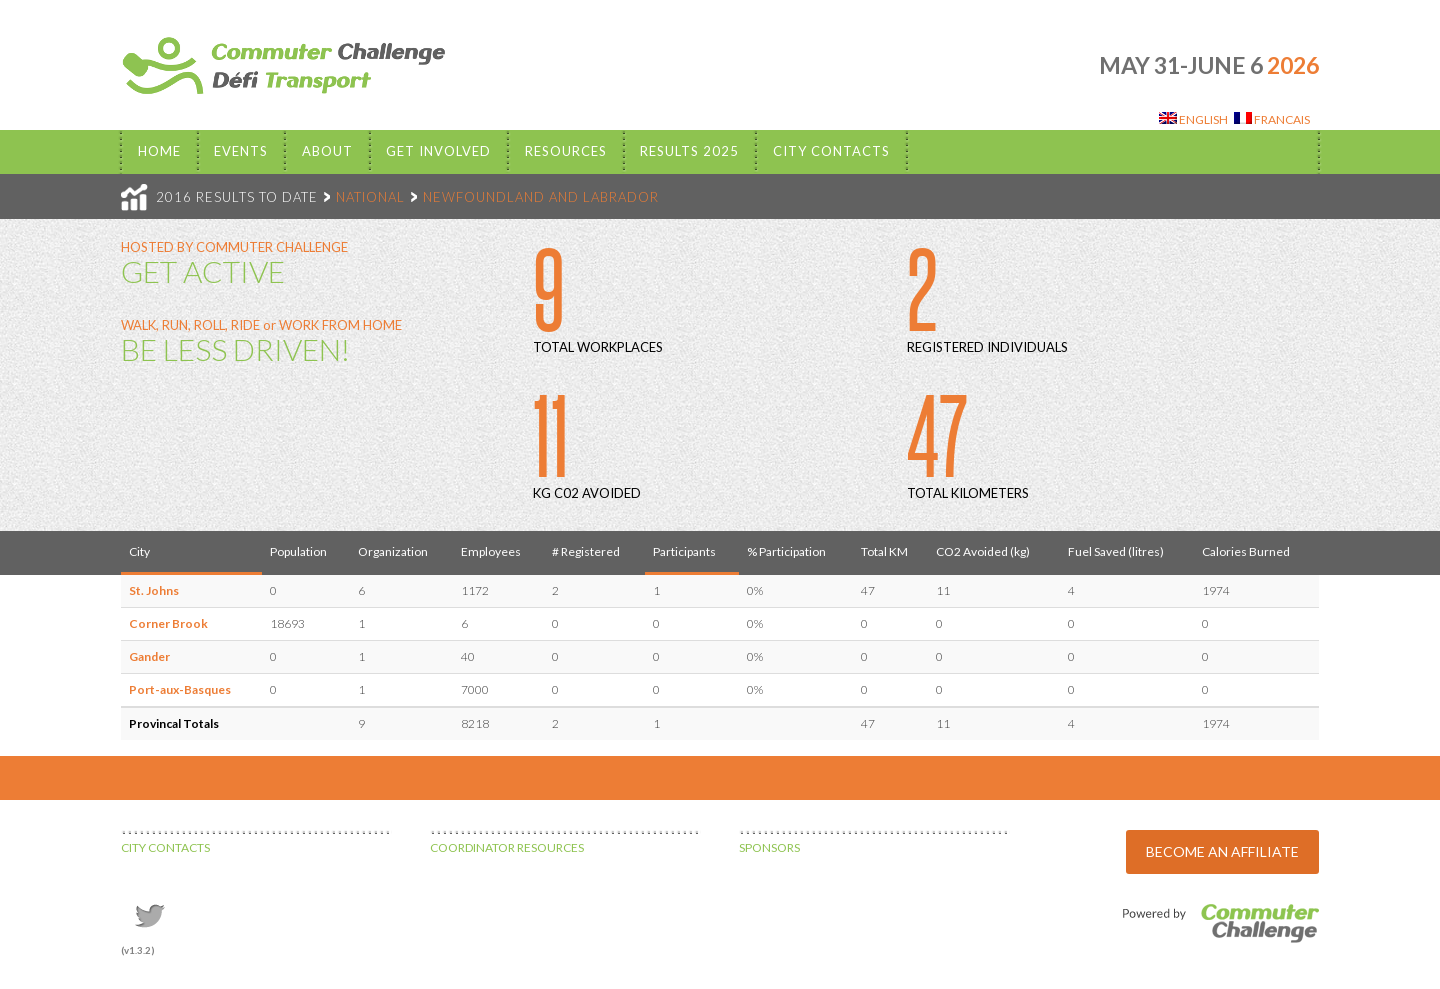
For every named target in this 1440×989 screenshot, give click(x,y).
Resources (566, 151)
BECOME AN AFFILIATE (1222, 851)
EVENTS (241, 151)
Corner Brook (168, 623)
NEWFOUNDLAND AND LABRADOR (541, 197)
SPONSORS (769, 847)
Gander (149, 656)
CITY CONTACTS (165, 847)
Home (159, 151)
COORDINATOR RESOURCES (507, 847)
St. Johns (154, 590)
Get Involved (438, 151)
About (327, 151)
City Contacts (831, 151)
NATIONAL (370, 197)
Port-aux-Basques (180, 689)
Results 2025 (689, 151)
